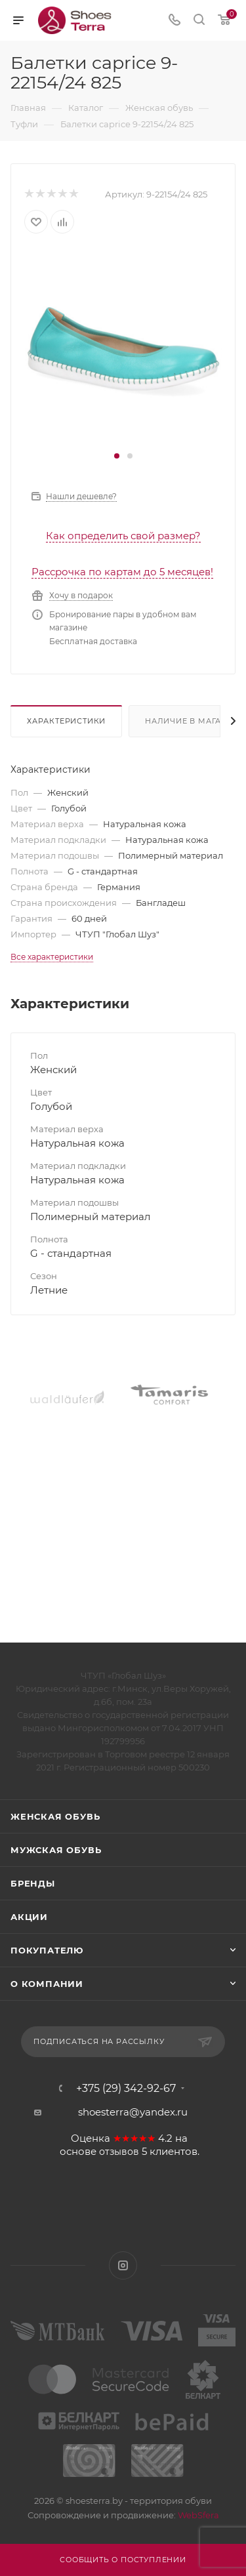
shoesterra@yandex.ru (133, 2112)
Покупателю (46, 1950)
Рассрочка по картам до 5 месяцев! (122, 571)
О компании (46, 1983)
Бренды (32, 1883)
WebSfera (197, 2515)
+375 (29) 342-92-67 (126, 2088)
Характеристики (66, 721)
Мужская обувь (55, 1850)
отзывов (119, 2151)
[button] (116, 455)
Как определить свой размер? (123, 535)
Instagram (123, 2265)
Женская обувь (55, 1816)
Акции (29, 1917)
